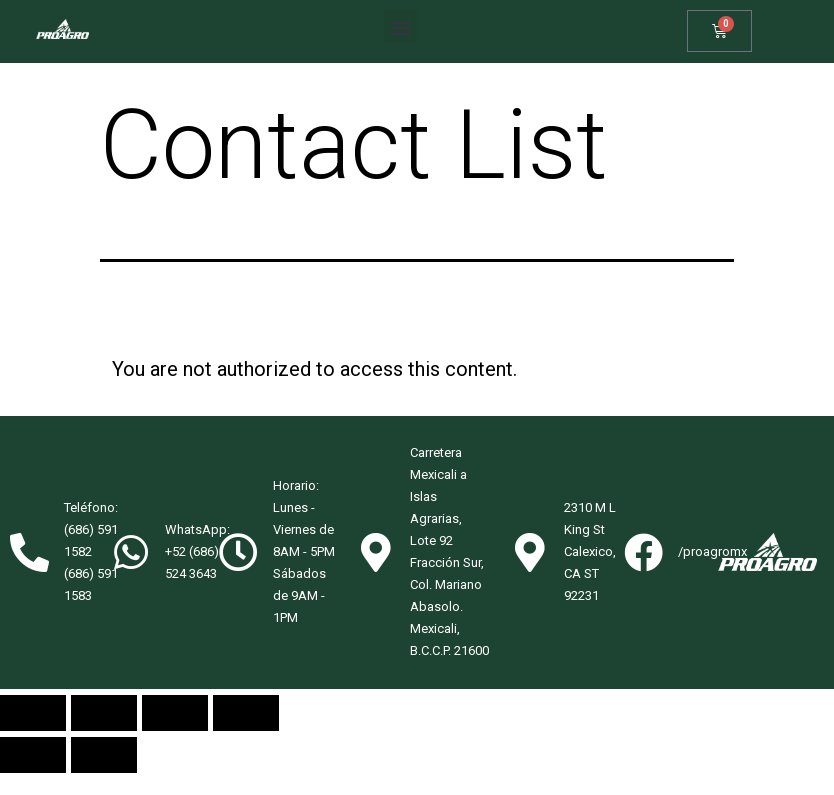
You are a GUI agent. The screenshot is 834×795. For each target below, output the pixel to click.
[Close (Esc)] (33, 735)
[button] (400, 26)
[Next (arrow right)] (104, 777)
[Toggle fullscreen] (175, 735)
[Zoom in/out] (246, 735)
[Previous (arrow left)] (33, 777)
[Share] (104, 735)
